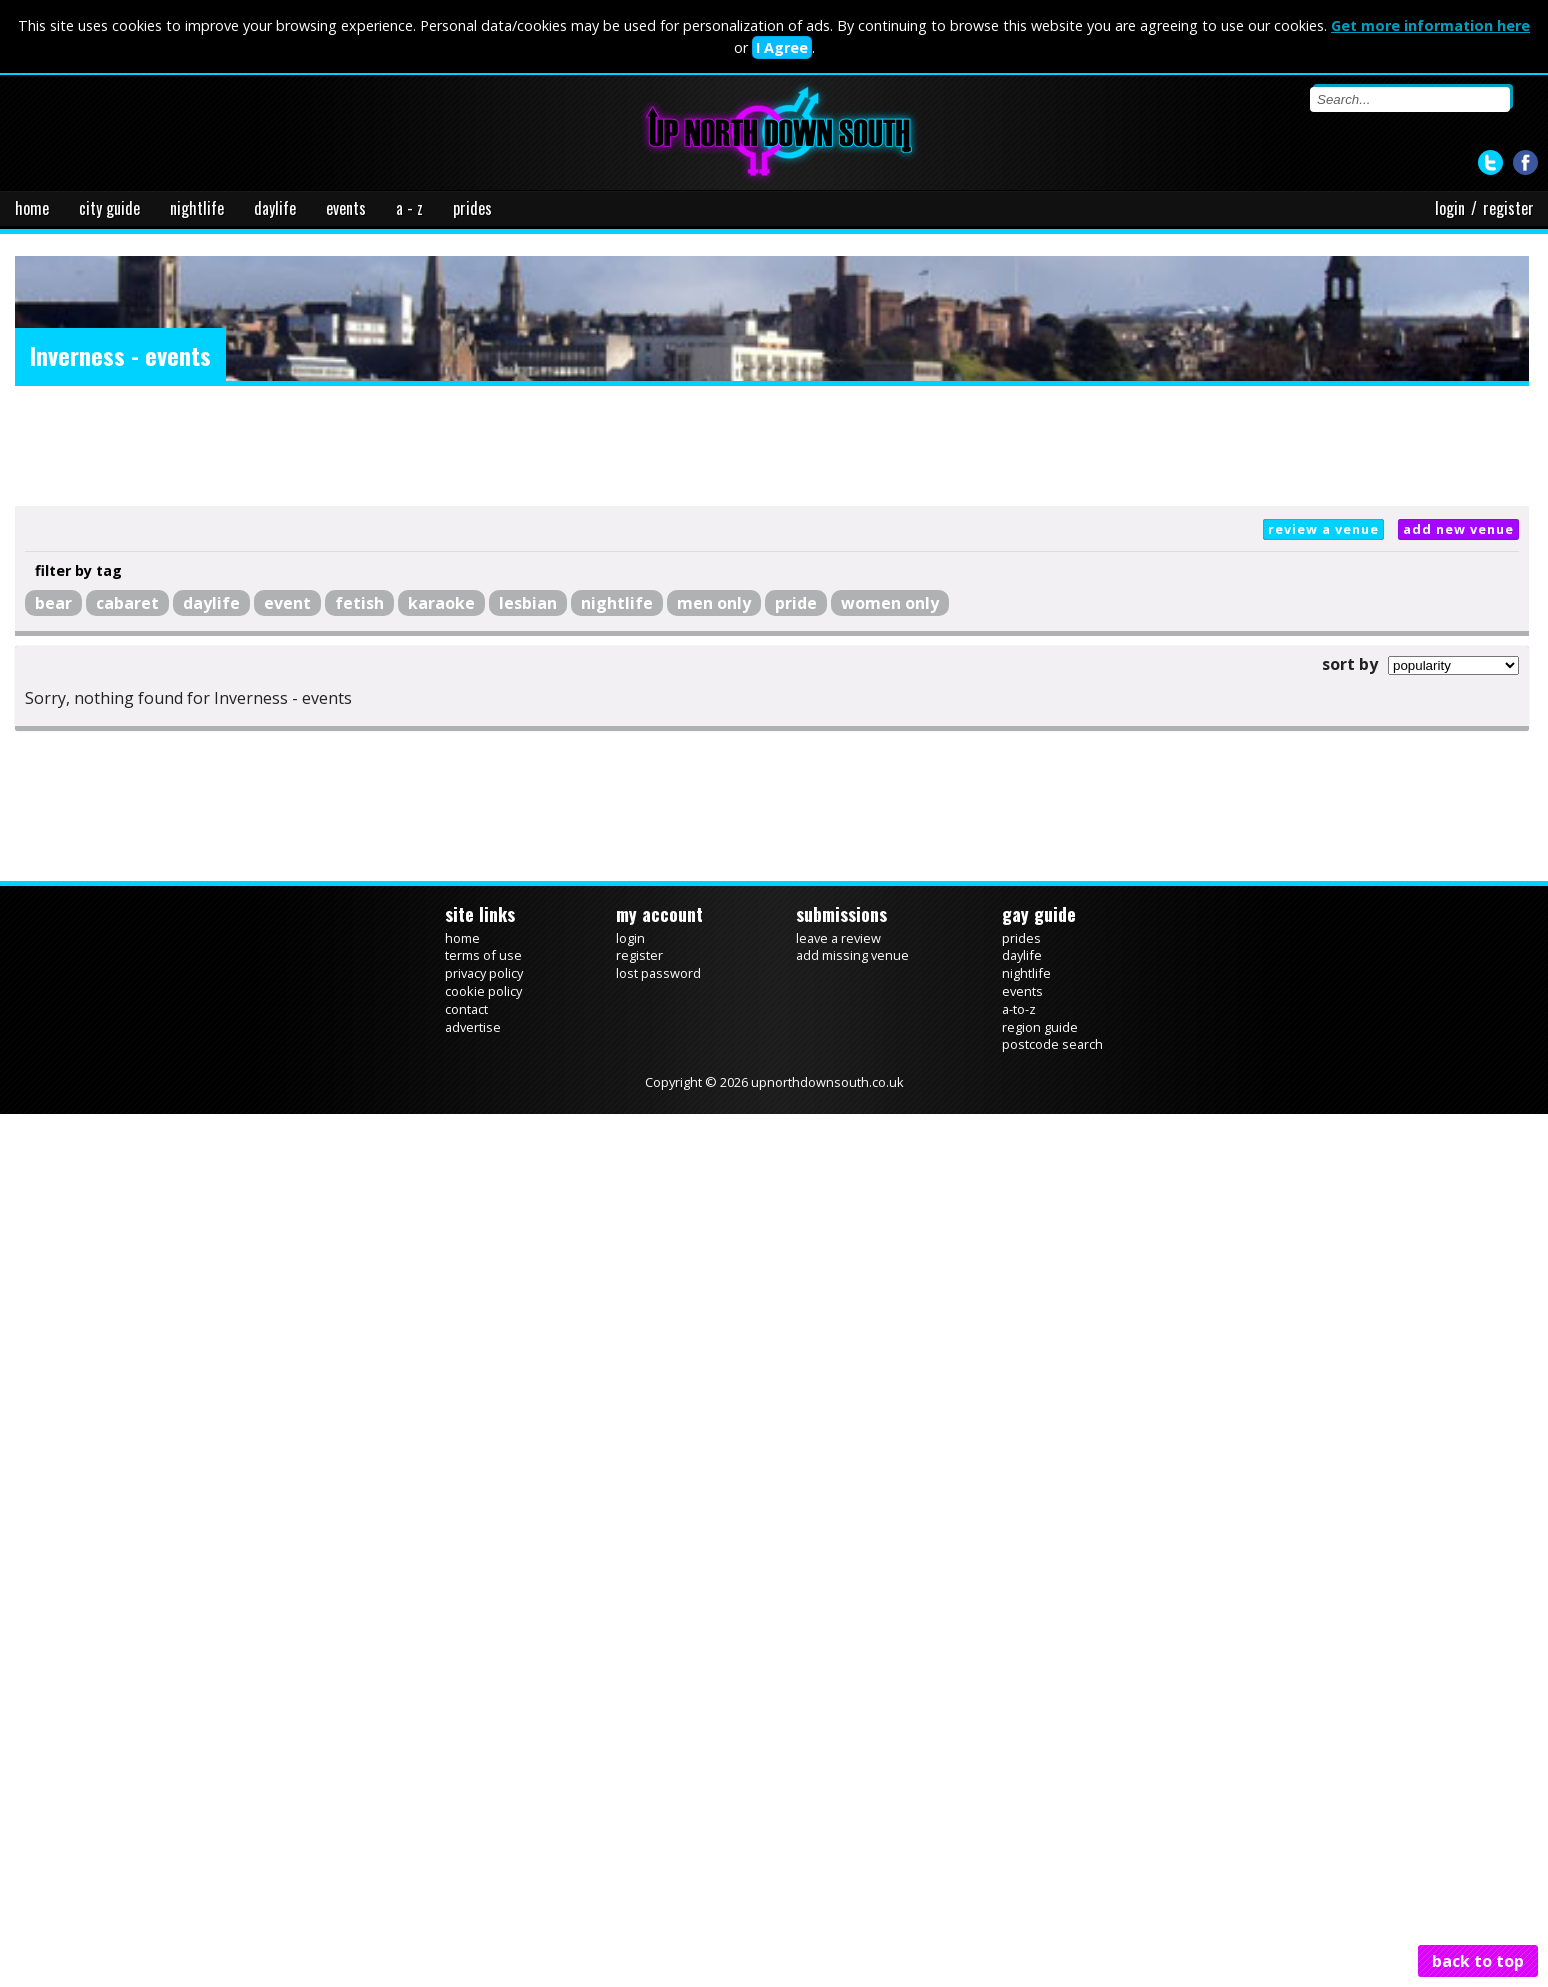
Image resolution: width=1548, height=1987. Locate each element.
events (346, 208)
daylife (275, 208)
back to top (1478, 1961)
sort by (1350, 664)
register (1508, 208)
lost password (658, 973)
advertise (473, 1027)
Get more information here (1430, 25)
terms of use (483, 955)
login (1450, 208)
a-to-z (1019, 1009)
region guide (1040, 1027)
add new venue (1458, 529)
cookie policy (483, 991)
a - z (409, 208)
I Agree (782, 47)
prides (472, 208)
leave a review (838, 938)
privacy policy (484, 973)
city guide (109, 208)
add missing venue (852, 955)
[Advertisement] (772, 446)
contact (466, 1009)
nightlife (197, 208)
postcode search (1052, 1044)
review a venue (1323, 529)
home (32, 208)
